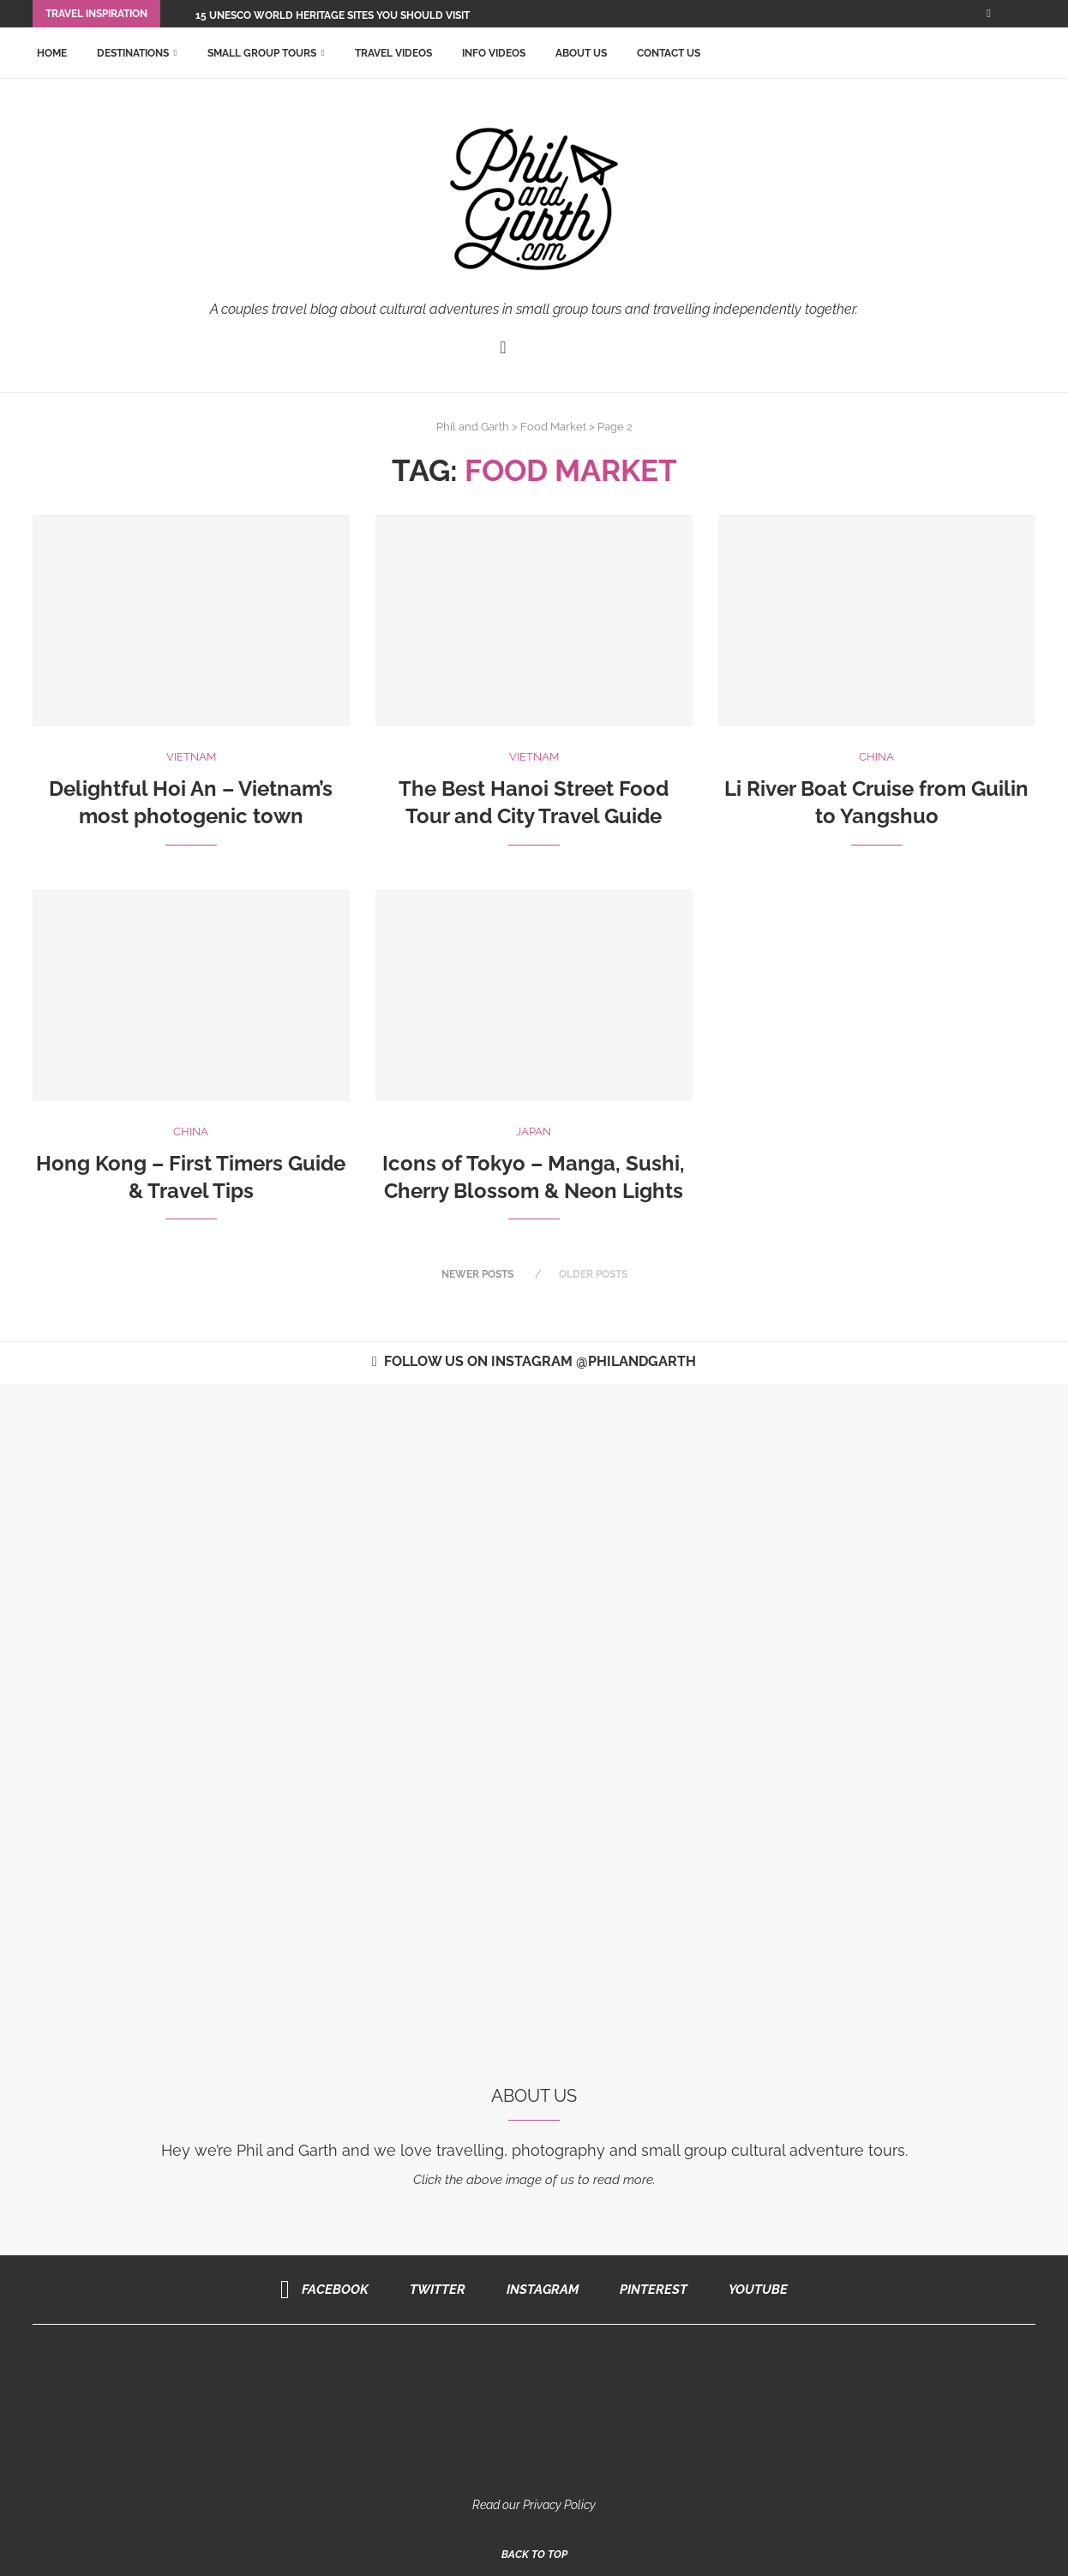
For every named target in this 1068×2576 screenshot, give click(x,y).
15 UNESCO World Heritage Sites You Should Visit (332, 15)
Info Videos (493, 53)
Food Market (553, 426)
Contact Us (668, 53)
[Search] (1026, 53)
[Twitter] (431, 2288)
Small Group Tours (261, 53)
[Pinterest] (647, 2288)
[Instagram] (537, 2288)
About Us (581, 53)
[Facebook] (989, 13)
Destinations (133, 53)
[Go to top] (534, 2553)
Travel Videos (393, 53)
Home (52, 53)
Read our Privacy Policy (534, 2504)
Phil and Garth (472, 426)
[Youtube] (752, 2288)
